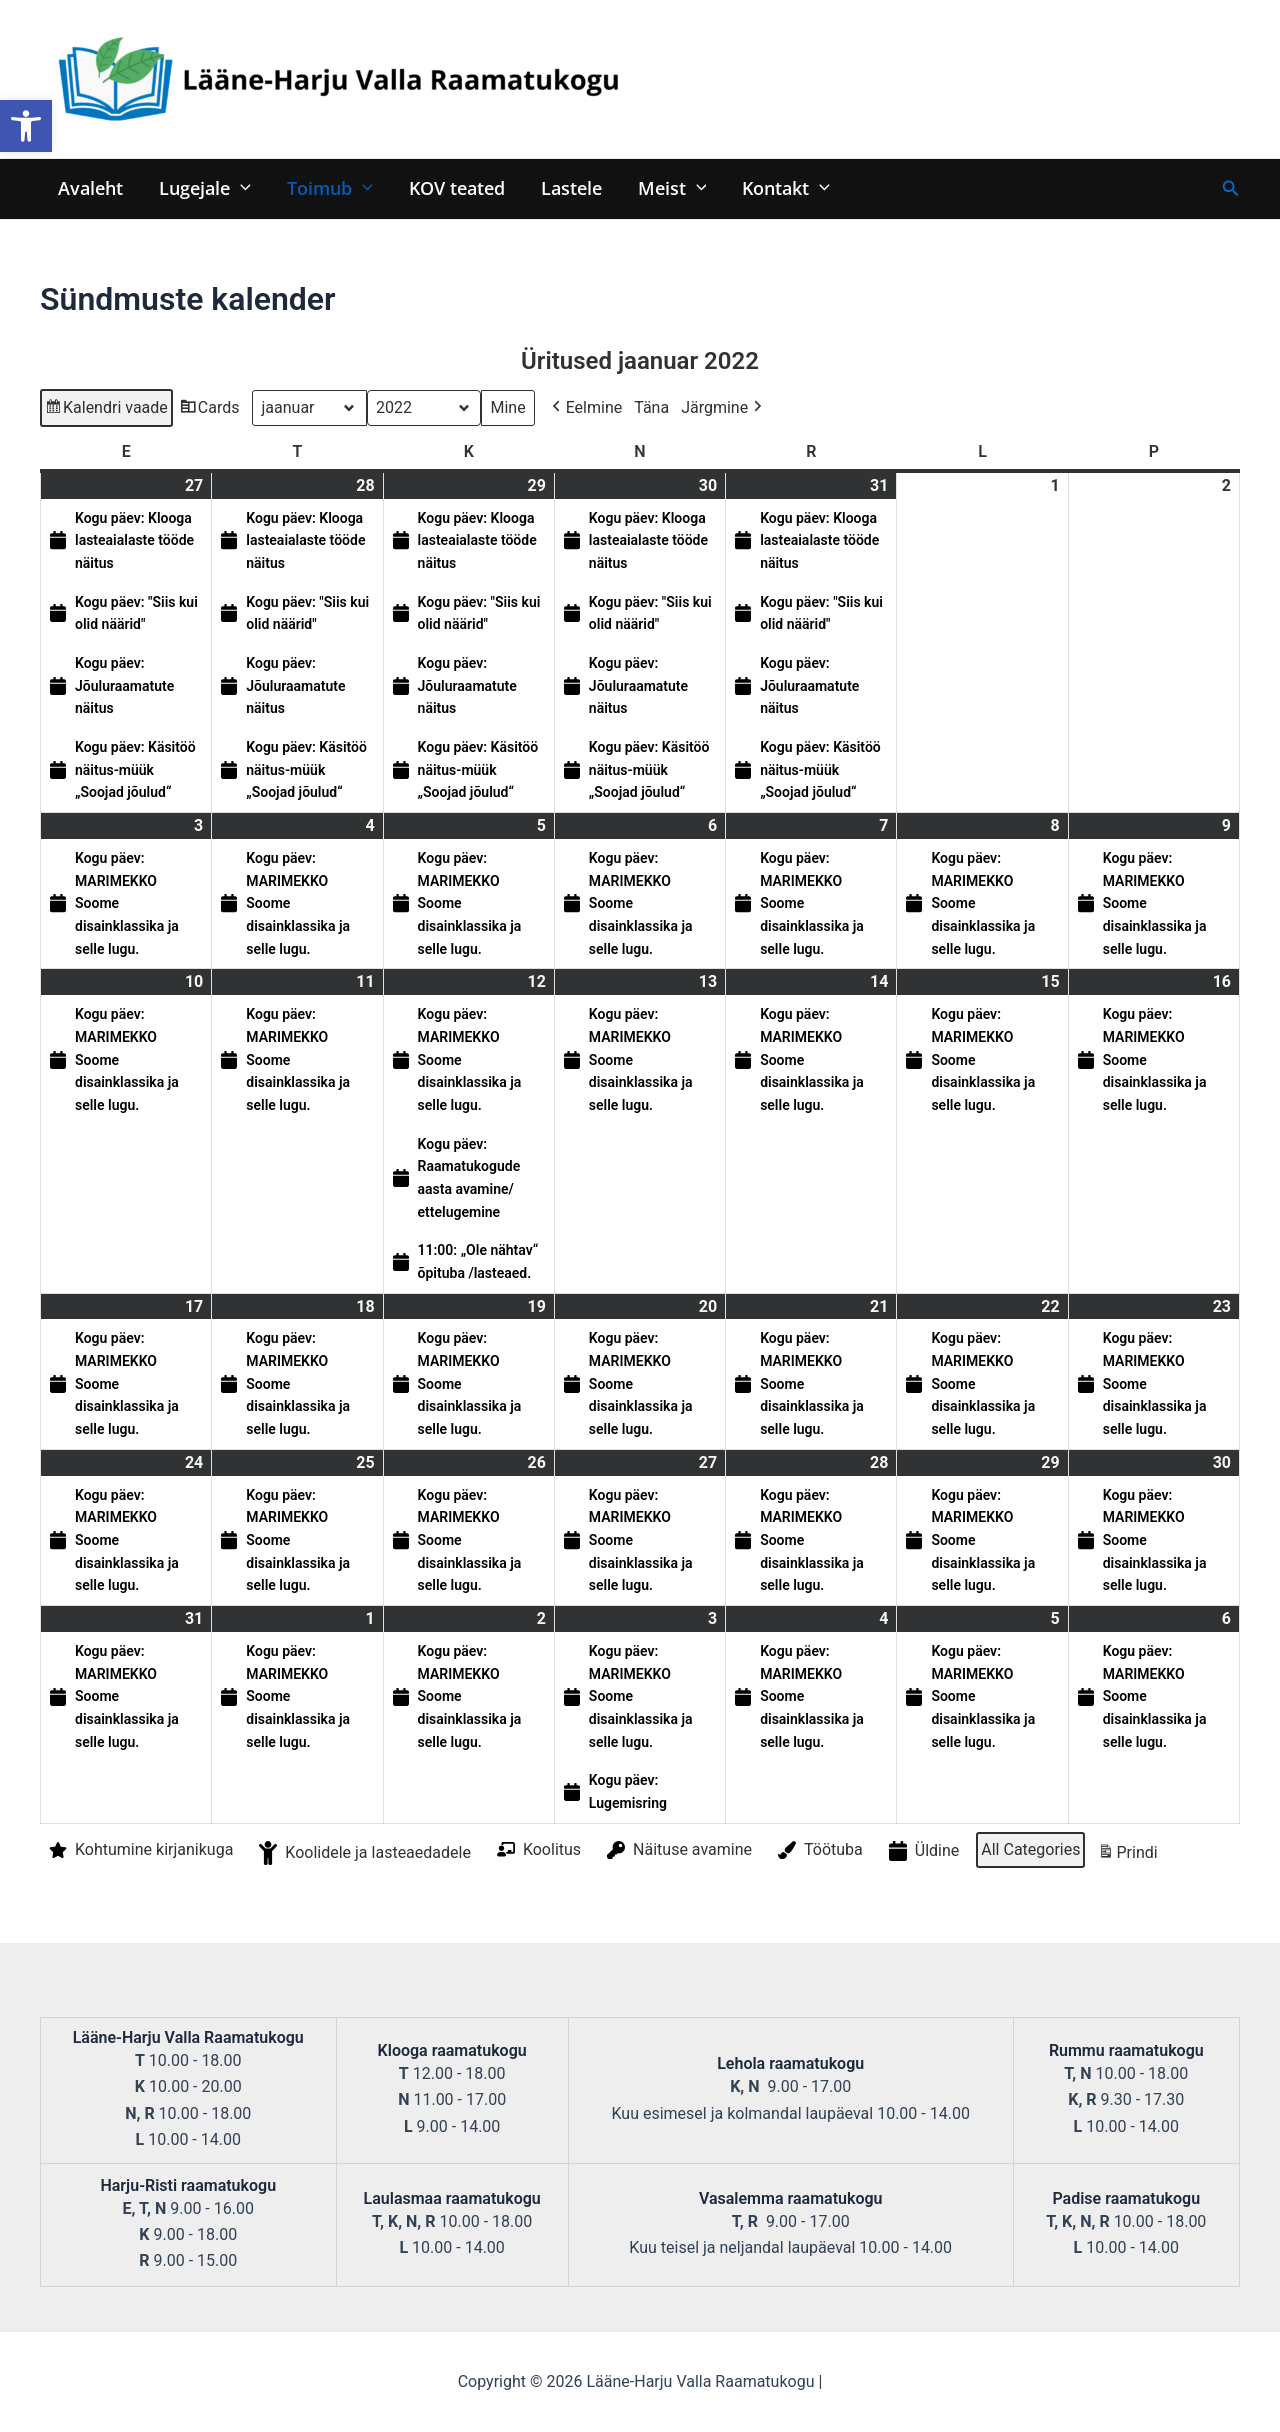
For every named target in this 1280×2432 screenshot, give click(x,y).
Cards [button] (209, 410)
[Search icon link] (1231, 188)
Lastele (571, 187)
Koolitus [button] (537, 1850)
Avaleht (90, 187)
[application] (240, 187)
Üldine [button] (922, 1851)
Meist (672, 187)
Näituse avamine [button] (677, 1850)
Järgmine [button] (723, 408)
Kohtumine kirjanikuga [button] (139, 1850)
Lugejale (205, 187)
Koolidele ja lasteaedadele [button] (363, 1853)
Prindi (1127, 1855)
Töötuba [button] (818, 1850)
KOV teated (457, 187)
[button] (26, 126)
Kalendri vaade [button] (106, 410)
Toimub (330, 187)
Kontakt (786, 187)
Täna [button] (651, 407)
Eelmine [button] (585, 408)
